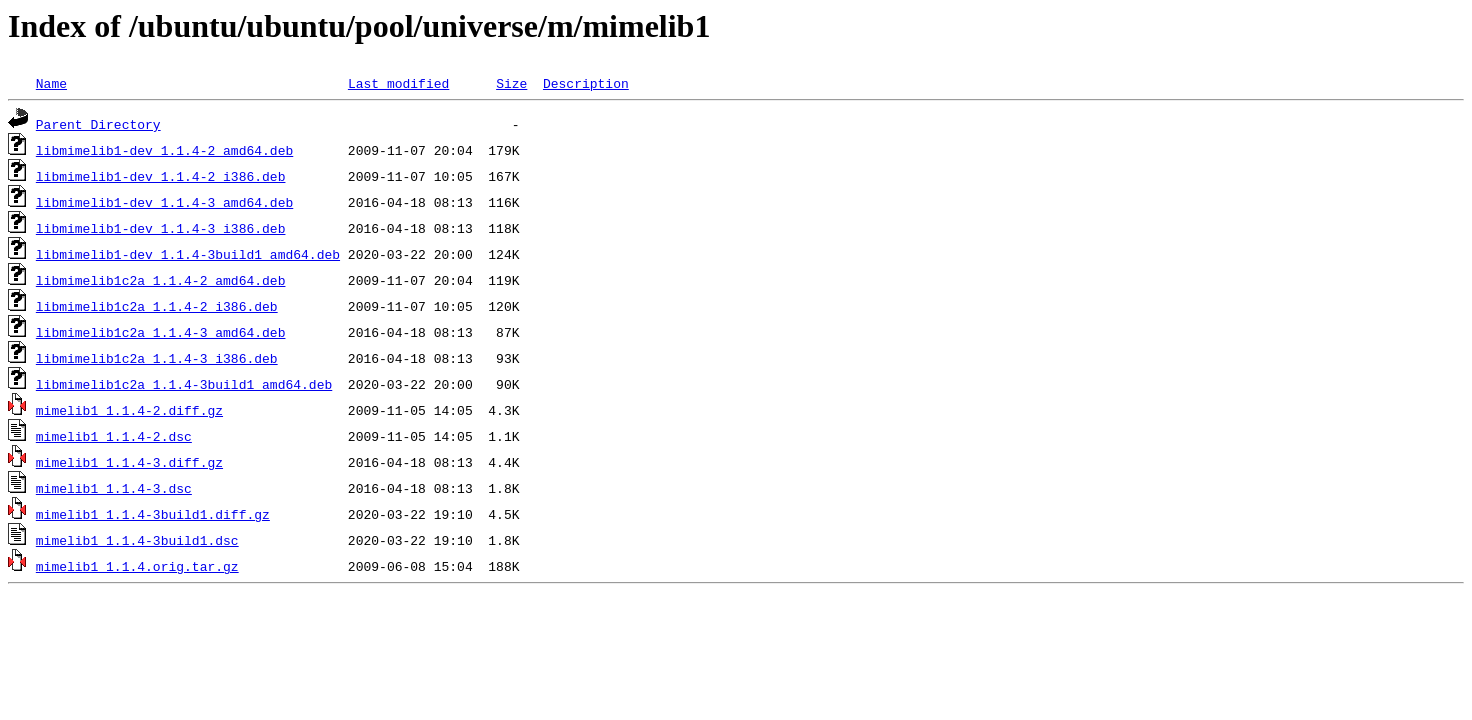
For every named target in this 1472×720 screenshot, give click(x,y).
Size (511, 83)
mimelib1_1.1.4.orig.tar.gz (137, 566)
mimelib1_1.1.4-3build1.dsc (137, 540)
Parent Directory (98, 124)
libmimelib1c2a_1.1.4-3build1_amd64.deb (184, 384)
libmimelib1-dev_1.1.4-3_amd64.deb (164, 202)
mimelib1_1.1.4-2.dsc (114, 436)
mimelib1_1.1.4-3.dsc (114, 488)
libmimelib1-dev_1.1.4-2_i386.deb (161, 176)
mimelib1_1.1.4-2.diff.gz (129, 410)
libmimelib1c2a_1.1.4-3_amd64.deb (161, 332)
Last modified (398, 83)
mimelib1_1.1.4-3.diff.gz (129, 462)
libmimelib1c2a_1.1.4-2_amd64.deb (161, 280)
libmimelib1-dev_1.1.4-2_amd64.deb (164, 150)
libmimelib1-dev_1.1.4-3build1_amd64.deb (188, 254)
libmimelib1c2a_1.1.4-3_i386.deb (157, 358)
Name (51, 83)
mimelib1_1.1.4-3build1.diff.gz (153, 514)
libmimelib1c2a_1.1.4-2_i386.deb (157, 306)
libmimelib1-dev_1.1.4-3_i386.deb (161, 228)
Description (586, 83)
